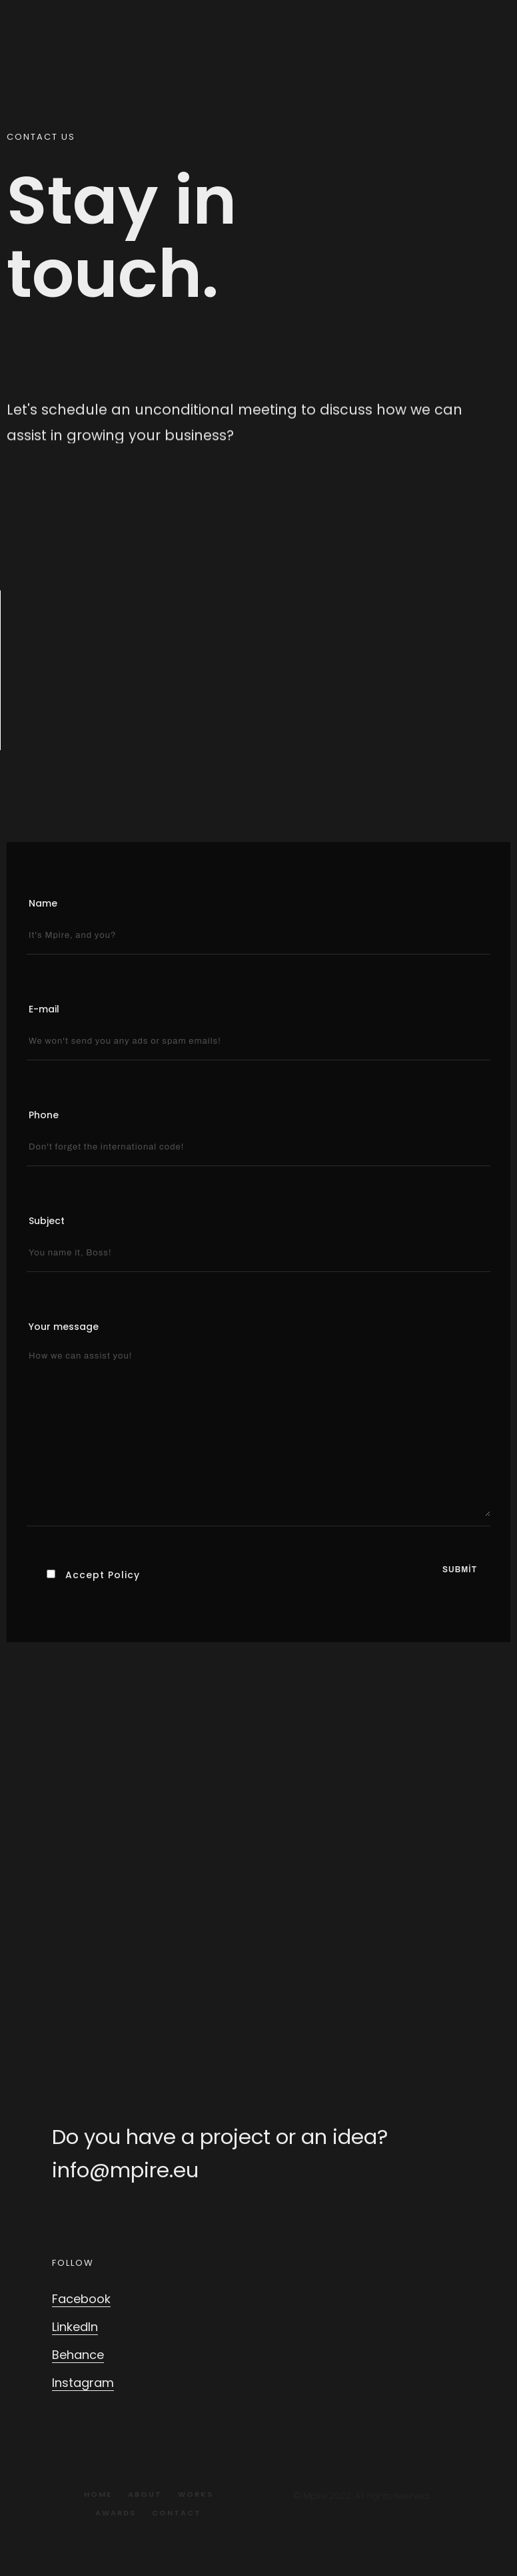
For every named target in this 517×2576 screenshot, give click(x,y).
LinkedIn (75, 2326)
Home (98, 2494)
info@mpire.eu (125, 2170)
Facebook (81, 2298)
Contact (176, 2512)
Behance (78, 2354)
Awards (115, 2512)
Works (195, 2494)
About (145, 2494)
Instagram (83, 2382)
